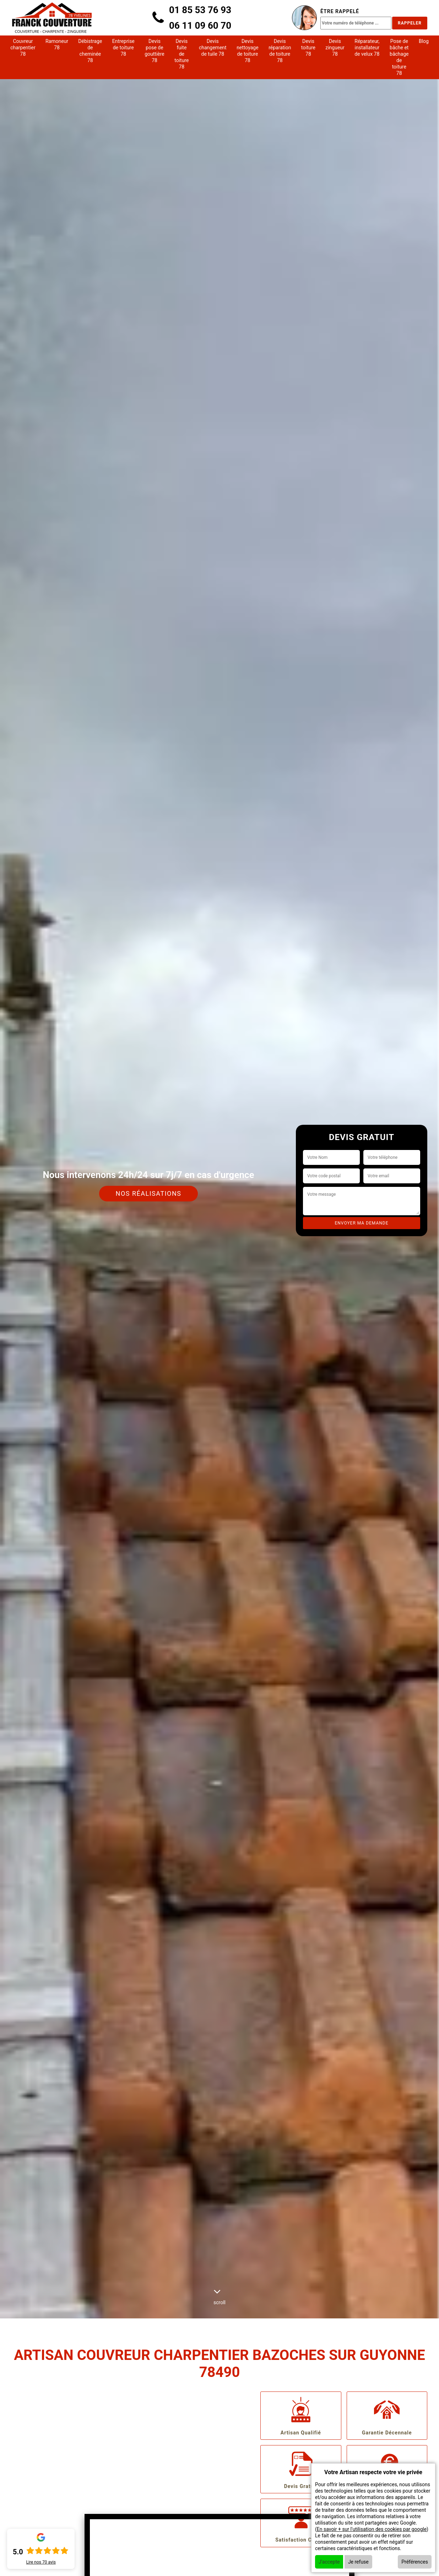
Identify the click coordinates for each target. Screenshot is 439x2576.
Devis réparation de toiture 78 (280, 51)
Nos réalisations (148, 1193)
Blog (424, 41)
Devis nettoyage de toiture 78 (247, 51)
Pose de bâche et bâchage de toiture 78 (399, 57)
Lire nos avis (41, 2562)
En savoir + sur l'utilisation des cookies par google (372, 2529)
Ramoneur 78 (56, 44)
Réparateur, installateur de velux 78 (366, 47)
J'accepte (329, 2562)
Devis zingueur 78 (335, 47)
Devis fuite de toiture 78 (181, 54)
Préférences (414, 2562)
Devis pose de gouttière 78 (154, 51)
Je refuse (358, 2562)
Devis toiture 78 (308, 47)
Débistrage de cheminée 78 (90, 51)
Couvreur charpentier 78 (23, 47)
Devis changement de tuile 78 (213, 47)
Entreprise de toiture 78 (123, 47)
